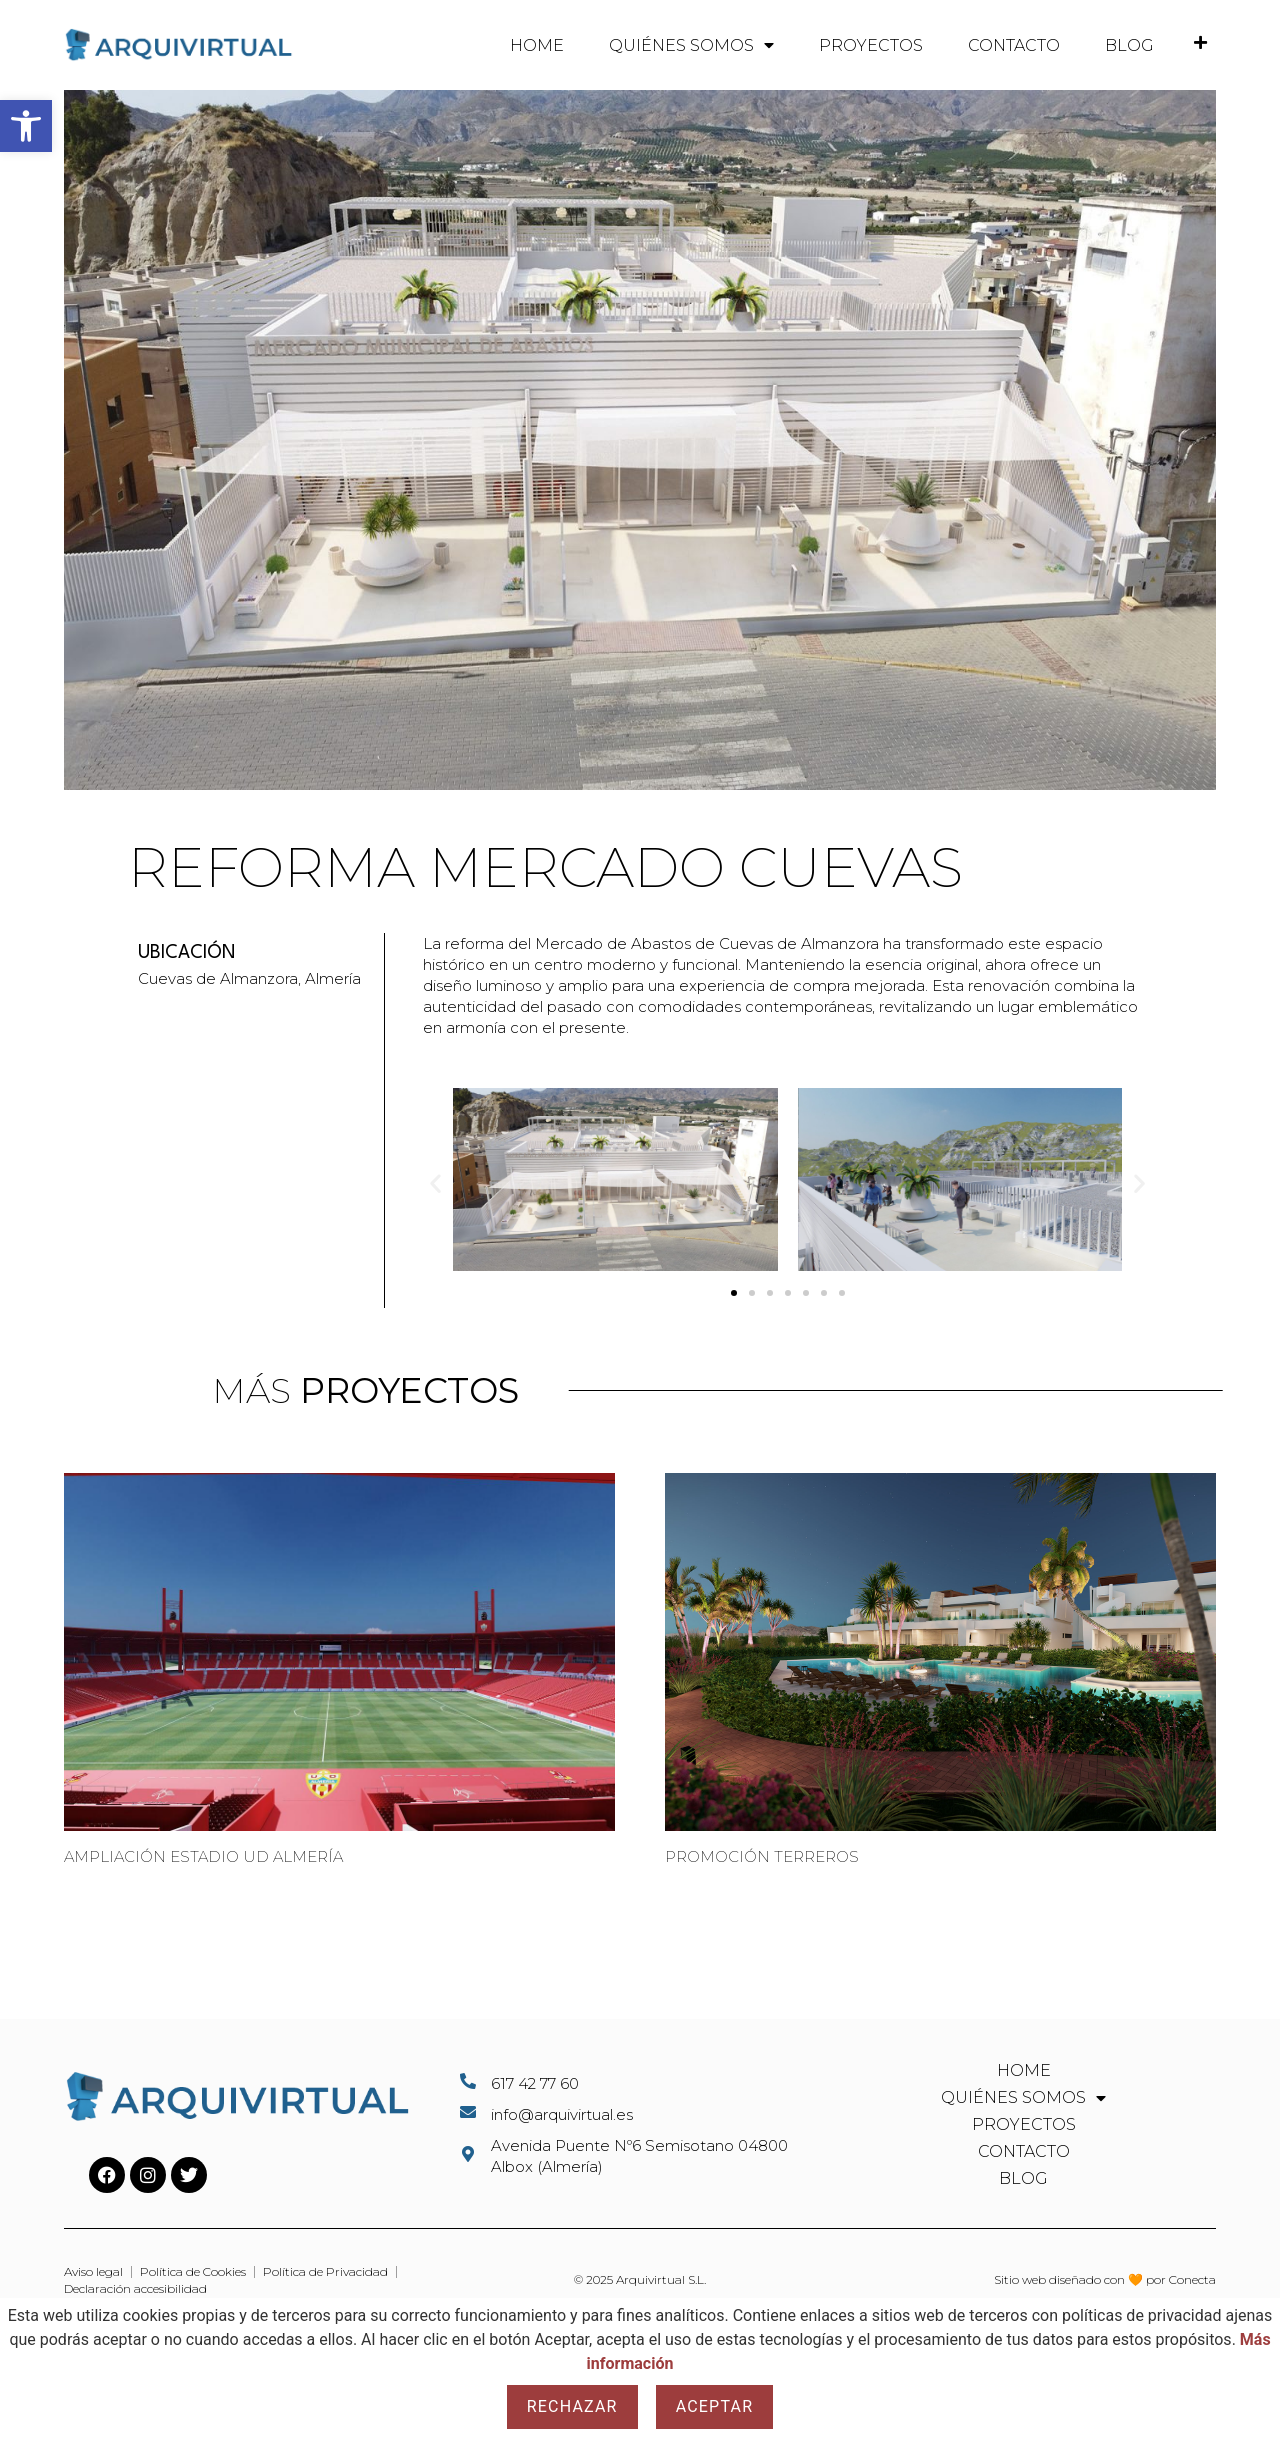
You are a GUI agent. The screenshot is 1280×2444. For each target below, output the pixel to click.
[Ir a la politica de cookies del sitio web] (193, 2272)
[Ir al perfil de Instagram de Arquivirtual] (148, 2175)
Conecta (1192, 2279)
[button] (26, 126)
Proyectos (871, 45)
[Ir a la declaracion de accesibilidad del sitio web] (135, 2289)
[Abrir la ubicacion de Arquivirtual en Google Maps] (640, 2156)
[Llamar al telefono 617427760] (640, 2083)
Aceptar (715, 2406)
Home (537, 45)
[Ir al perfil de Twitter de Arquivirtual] (189, 2175)
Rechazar (572, 2406)
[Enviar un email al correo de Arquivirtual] (640, 2114)
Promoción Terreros (762, 1856)
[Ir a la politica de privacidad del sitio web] (325, 2272)
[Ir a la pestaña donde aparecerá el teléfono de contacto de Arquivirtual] (1200, 42)
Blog (1129, 45)
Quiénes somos (691, 45)
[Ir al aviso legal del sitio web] (93, 2272)
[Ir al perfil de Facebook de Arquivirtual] (107, 2175)
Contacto (1014, 45)
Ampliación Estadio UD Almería (203, 1856)
